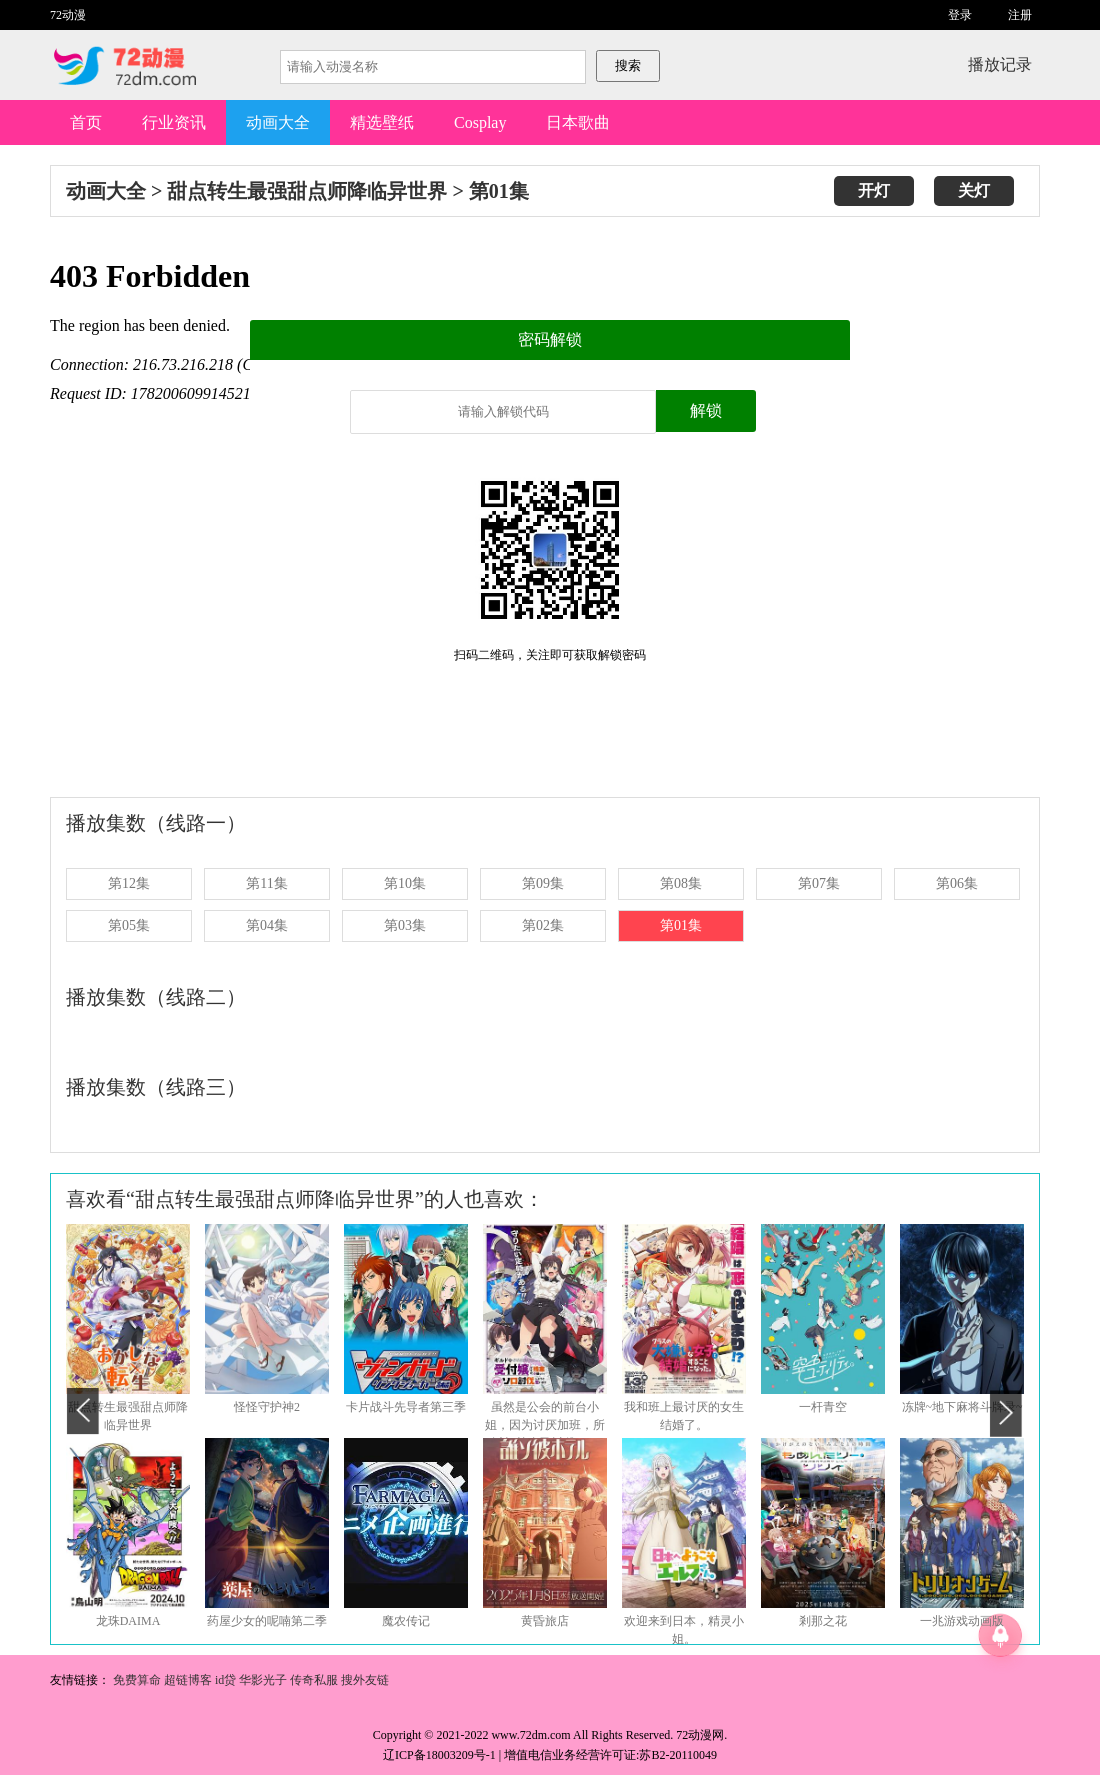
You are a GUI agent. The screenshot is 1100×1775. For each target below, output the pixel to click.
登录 (960, 15)
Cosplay (480, 122)
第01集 (499, 191)
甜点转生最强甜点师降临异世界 (307, 191)
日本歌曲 (578, 122)
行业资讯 (174, 122)
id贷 (225, 1680)
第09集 (543, 883)
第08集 (681, 883)
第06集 (957, 883)
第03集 (405, 925)
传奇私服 (315, 1680)
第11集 (266, 883)
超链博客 (188, 1680)
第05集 (129, 925)
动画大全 (278, 122)
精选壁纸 (382, 122)
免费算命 (137, 1680)
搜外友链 (365, 1680)
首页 (86, 122)
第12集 (129, 883)
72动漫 (68, 15)
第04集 (267, 925)
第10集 (405, 883)
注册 (1020, 15)
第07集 (819, 883)
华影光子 (264, 1680)
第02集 (543, 925)
